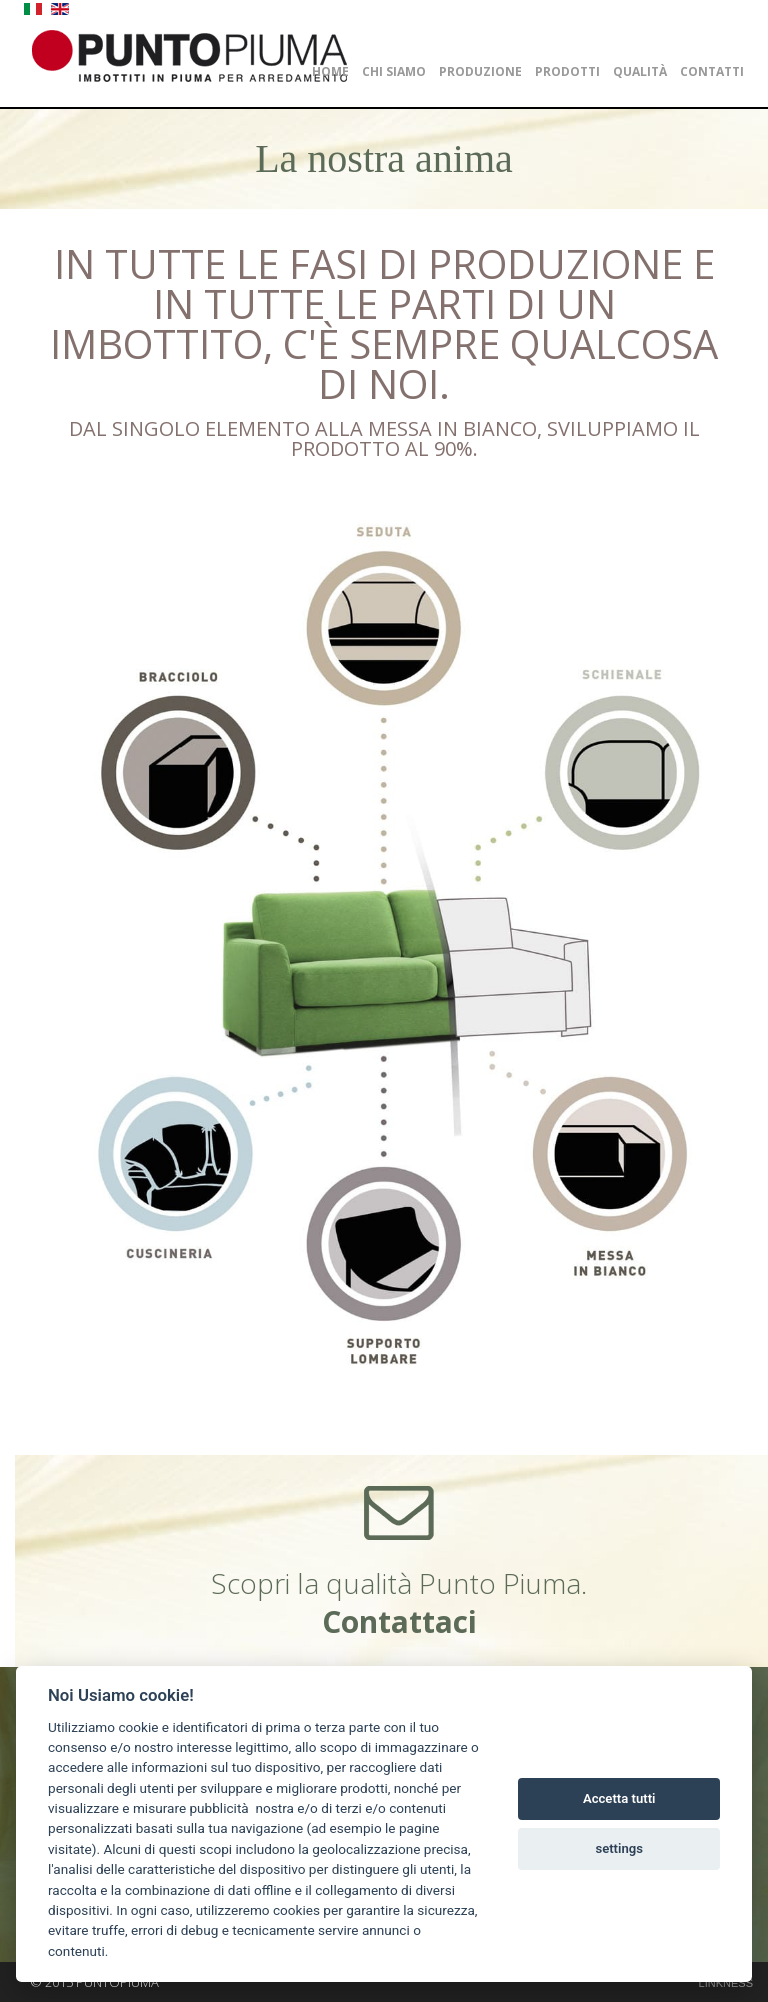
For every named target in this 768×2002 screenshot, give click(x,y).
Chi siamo (394, 71)
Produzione (480, 71)
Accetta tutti (619, 1798)
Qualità (640, 71)
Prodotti (567, 71)
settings (619, 1848)
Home (330, 71)
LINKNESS (726, 1983)
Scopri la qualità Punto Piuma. (399, 1602)
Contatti (712, 71)
